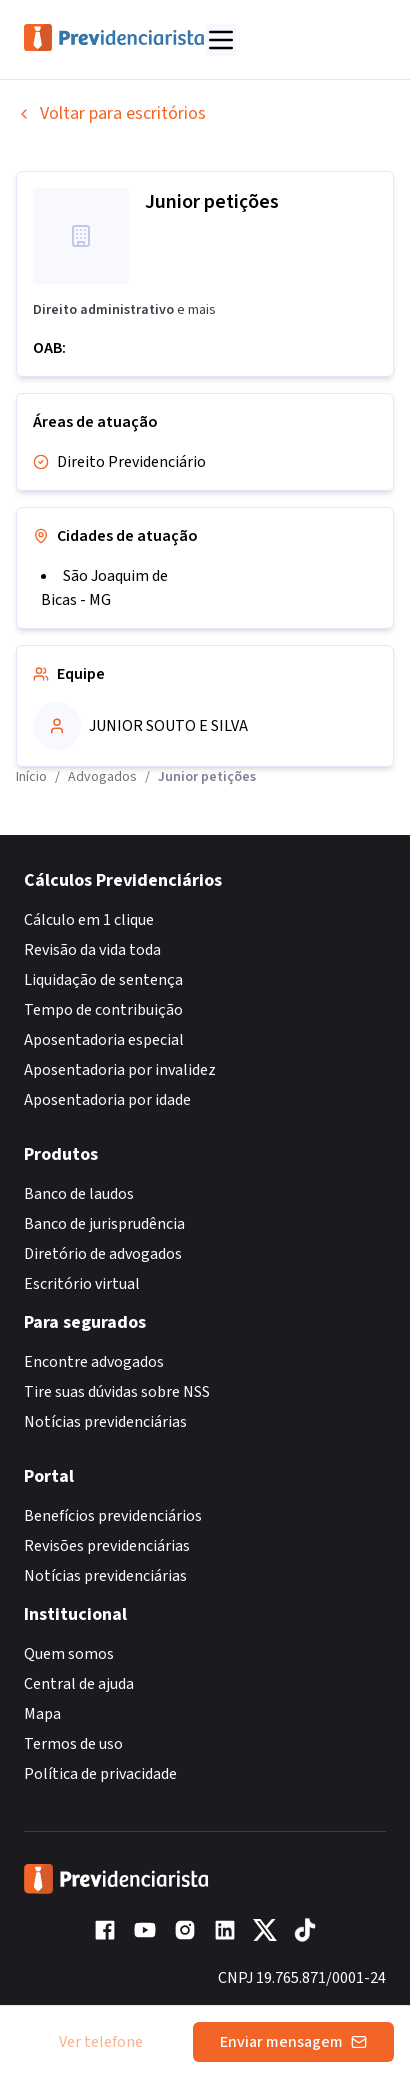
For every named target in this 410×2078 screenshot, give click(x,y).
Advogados (102, 777)
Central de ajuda (79, 1684)
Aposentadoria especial (104, 1040)
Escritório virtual (82, 1284)
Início (31, 777)
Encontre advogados (94, 1362)
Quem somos (69, 1654)
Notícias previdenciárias (105, 1422)
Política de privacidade (100, 1774)
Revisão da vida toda (92, 950)
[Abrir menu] (221, 40)
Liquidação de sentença (103, 980)
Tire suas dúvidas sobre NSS (117, 1392)
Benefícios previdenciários (113, 1516)
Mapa (42, 1714)
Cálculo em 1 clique (89, 920)
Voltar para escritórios (111, 113)
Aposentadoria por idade (107, 1100)
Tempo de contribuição (103, 1010)
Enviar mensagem (293, 2042)
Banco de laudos (79, 1194)
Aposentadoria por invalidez (120, 1070)
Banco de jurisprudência (104, 1224)
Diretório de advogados (103, 1254)
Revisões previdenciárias (107, 1546)
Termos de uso (73, 1744)
